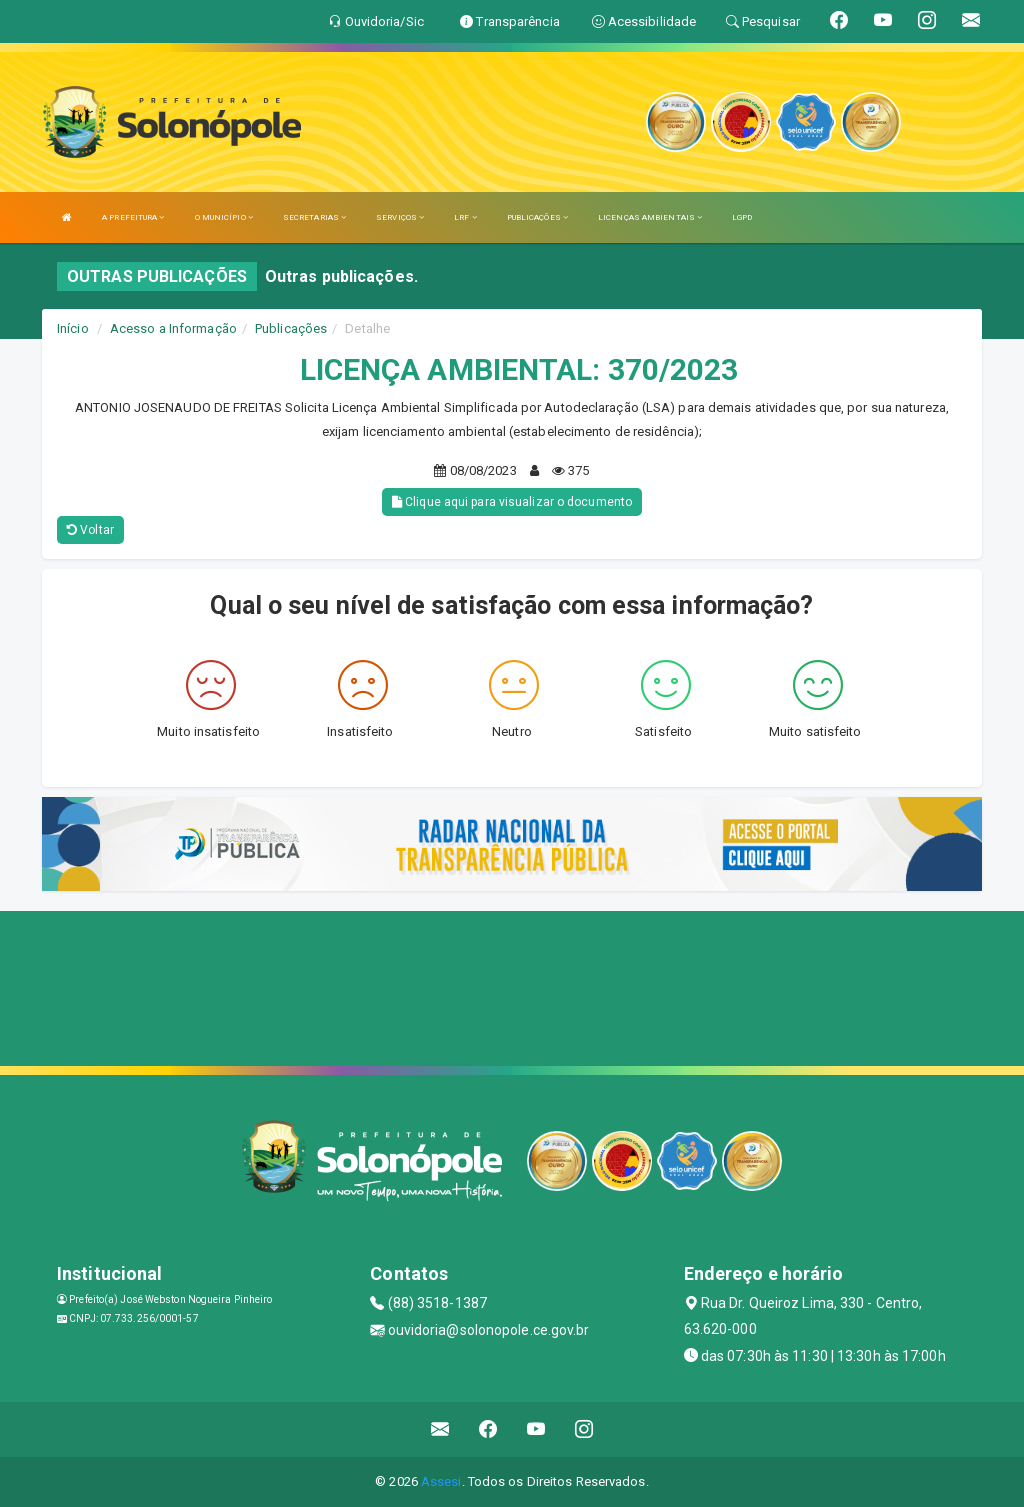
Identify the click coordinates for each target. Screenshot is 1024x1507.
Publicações (291, 328)
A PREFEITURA (133, 217)
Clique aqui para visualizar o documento (512, 502)
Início (73, 328)
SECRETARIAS (314, 217)
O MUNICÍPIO (224, 217)
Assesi (441, 1481)
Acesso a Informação (173, 328)
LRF (465, 217)
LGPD (742, 217)
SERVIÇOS (400, 217)
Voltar (90, 530)
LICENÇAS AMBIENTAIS (650, 217)
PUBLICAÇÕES (537, 217)
